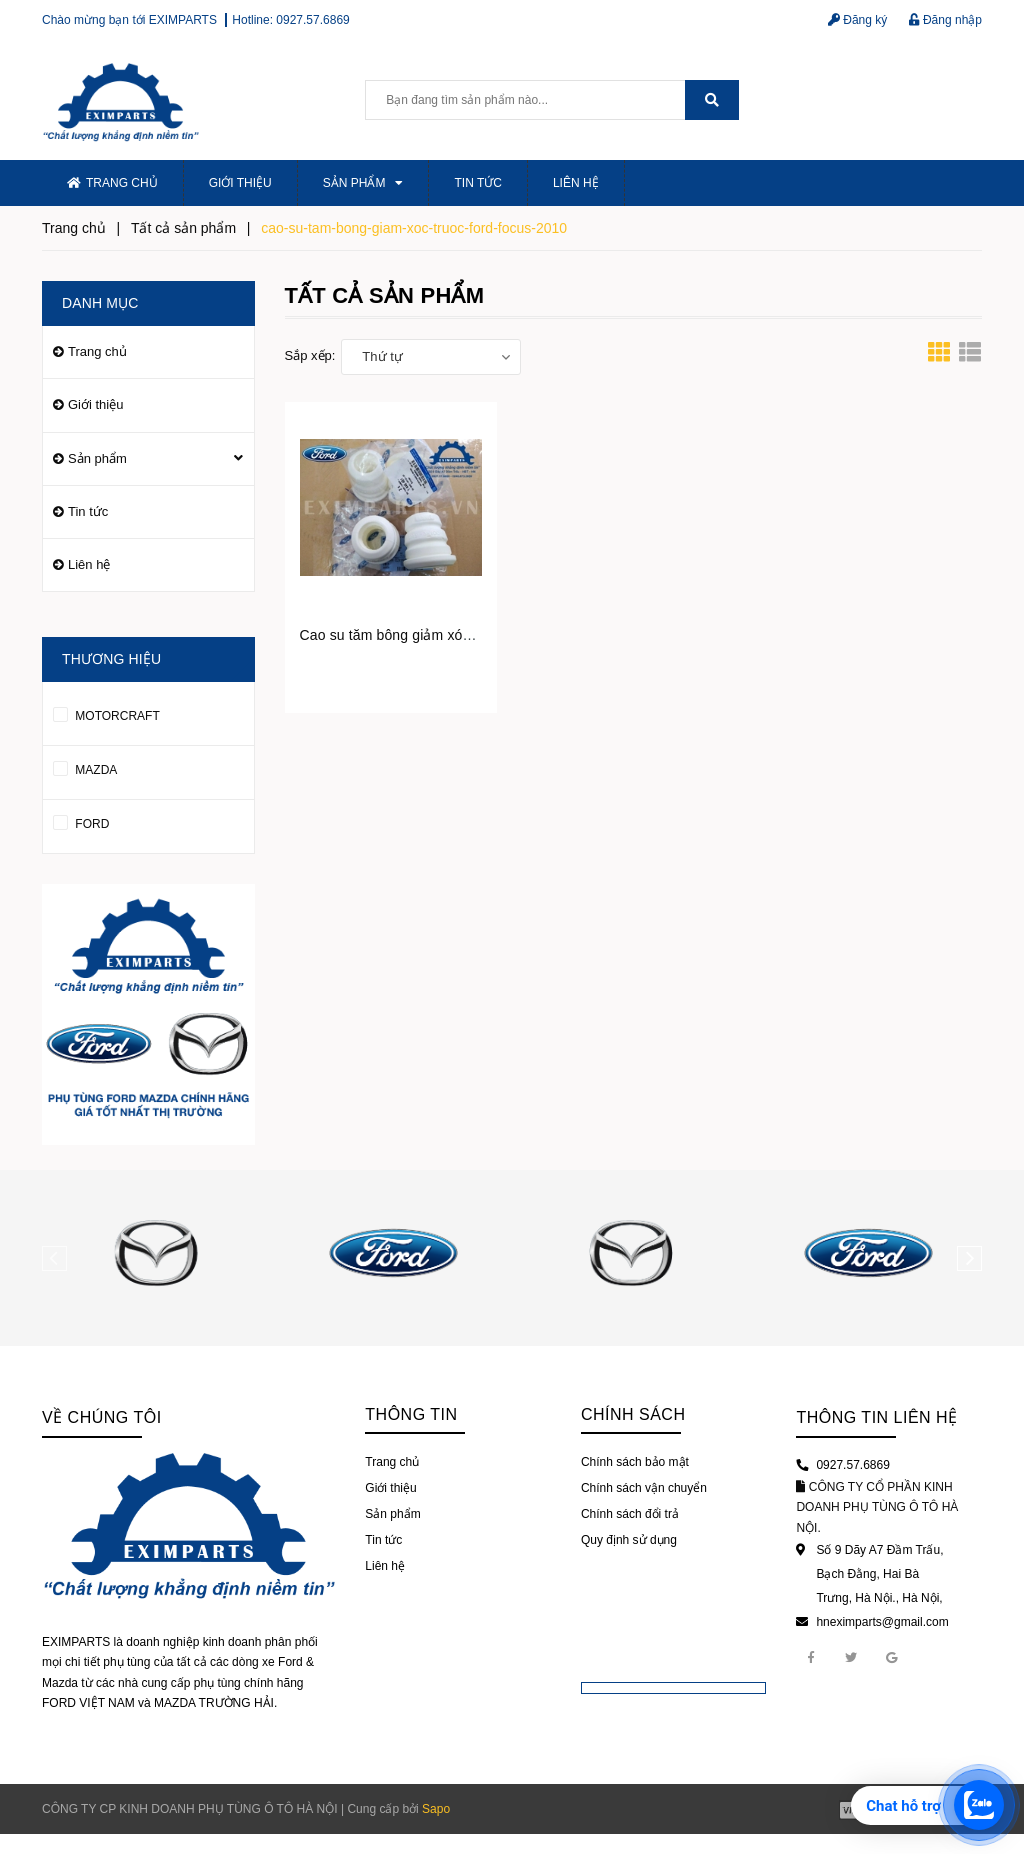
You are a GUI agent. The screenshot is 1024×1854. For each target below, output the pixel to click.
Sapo (436, 1809)
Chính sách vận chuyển (644, 1488)
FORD (81, 820)
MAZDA (85, 766)
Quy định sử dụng (629, 1540)
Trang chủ (112, 183)
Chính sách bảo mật (635, 1462)
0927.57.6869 (312, 20)
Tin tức (477, 183)
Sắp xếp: (310, 355)
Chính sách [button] (633, 1414)
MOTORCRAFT (106, 712)
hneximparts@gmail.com (882, 1622)
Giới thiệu (240, 183)
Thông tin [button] (411, 1414)
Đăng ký (857, 20)
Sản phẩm (363, 183)
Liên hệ (576, 183)
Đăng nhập (945, 20)
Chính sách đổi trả (630, 1514)
